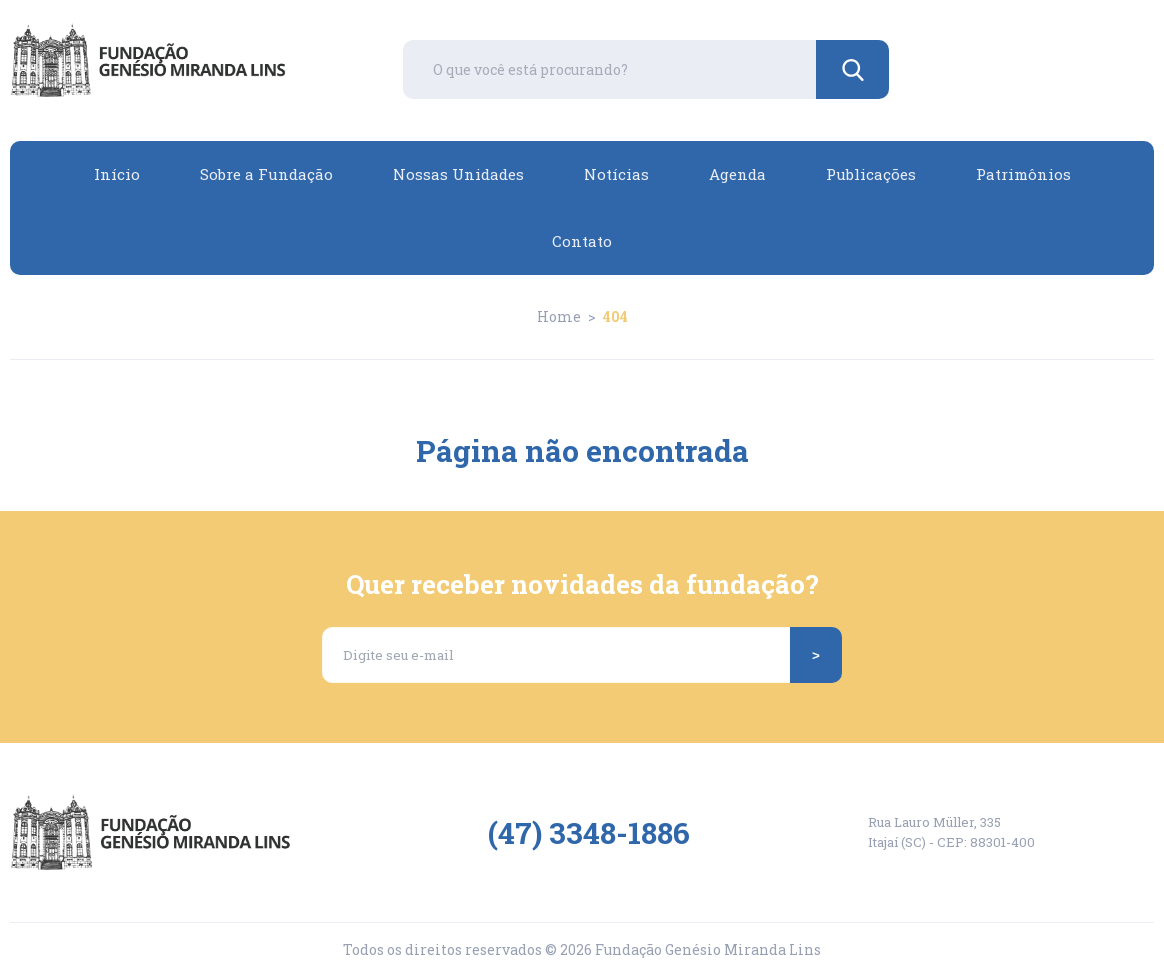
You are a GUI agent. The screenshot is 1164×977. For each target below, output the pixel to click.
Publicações (871, 174)
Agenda (737, 174)
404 (615, 317)
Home (559, 317)
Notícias (616, 174)
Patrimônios (1023, 174)
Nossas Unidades (458, 174)
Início (117, 174)
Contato (582, 241)
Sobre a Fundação (266, 174)
